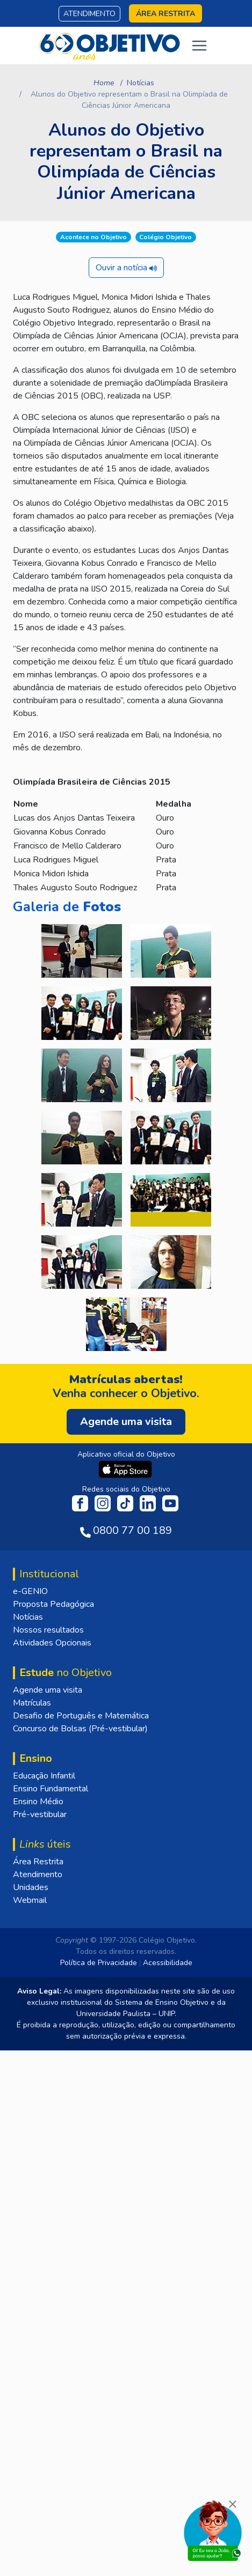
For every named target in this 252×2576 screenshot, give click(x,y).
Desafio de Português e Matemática (81, 1716)
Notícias (140, 83)
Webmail (30, 1900)
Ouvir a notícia (126, 268)
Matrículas (32, 1703)
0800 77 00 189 (132, 1530)
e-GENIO (30, 1591)
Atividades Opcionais (52, 1643)
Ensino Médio (38, 1801)
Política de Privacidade (98, 1963)
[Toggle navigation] (199, 45)
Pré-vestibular (40, 1814)
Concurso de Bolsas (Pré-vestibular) (80, 1728)
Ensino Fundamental (50, 1789)
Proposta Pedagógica (53, 1604)
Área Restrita (38, 1862)
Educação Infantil (44, 1776)
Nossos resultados (48, 1630)
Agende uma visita (47, 1690)
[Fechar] (232, 2504)
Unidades (30, 1887)
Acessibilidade (167, 1963)
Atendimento (89, 14)
